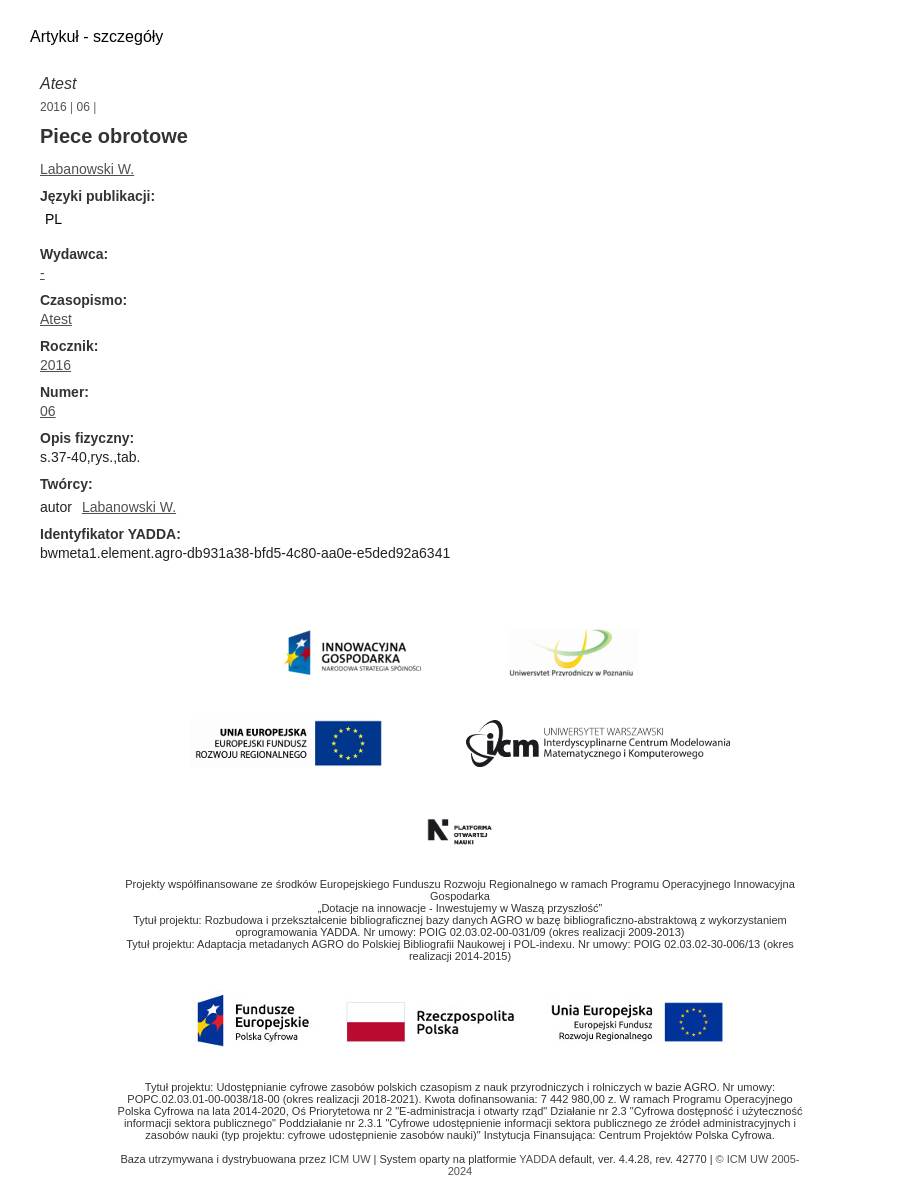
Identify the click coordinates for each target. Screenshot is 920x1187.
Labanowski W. (87, 169)
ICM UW (351, 1159)
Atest (58, 83)
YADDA (539, 1159)
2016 (53, 107)
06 (83, 107)
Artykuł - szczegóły (96, 36)
